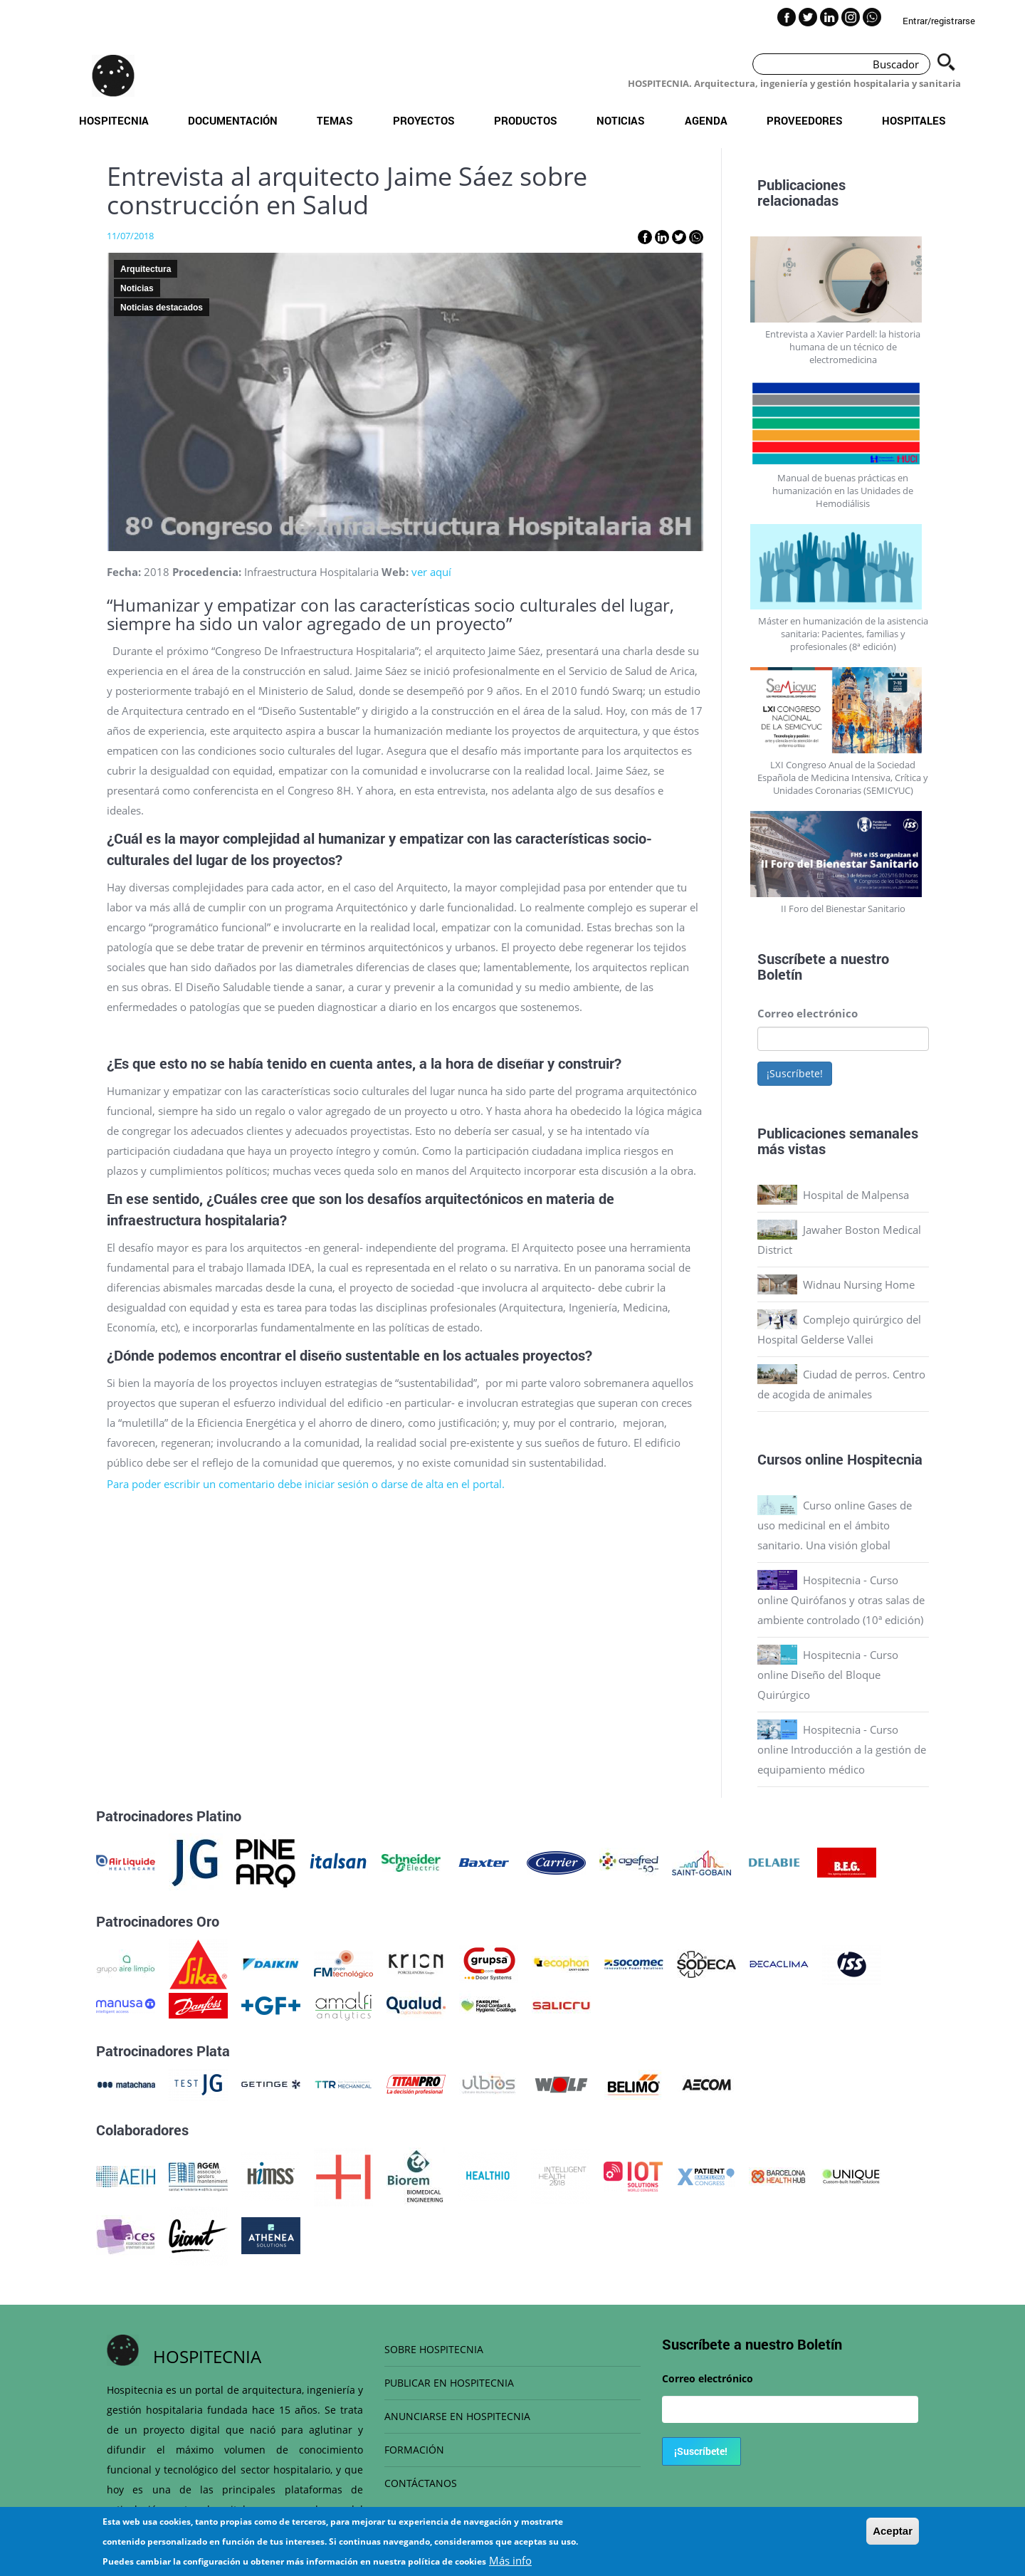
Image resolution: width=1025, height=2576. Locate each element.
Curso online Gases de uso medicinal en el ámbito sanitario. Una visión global (834, 1525)
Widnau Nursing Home (859, 1284)
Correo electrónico (807, 1013)
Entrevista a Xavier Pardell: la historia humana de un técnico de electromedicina (842, 347)
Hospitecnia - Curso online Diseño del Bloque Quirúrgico (827, 1675)
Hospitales (914, 120)
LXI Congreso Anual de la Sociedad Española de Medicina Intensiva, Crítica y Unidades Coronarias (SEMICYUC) (842, 777)
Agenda (706, 120)
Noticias (620, 120)
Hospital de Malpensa (856, 1195)
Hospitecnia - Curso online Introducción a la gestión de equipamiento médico (841, 1749)
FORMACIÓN (414, 2449)
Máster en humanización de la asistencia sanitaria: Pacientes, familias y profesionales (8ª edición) (843, 633)
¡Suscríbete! (795, 1073)
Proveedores (805, 120)
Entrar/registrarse (939, 20)
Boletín (779, 974)
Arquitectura (145, 269)
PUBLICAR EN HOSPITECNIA (449, 2382)
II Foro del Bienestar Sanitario (843, 908)
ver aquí (431, 572)
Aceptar (893, 2537)
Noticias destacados (161, 308)
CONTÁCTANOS (420, 2483)
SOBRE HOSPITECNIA (433, 2349)
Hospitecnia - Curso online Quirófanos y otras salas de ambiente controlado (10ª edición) (841, 1600)
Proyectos (424, 120)
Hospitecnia (114, 120)
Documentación (233, 120)
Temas (335, 120)
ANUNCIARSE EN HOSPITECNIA (457, 2416)
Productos (525, 120)
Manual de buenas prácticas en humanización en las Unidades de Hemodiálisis (842, 490)
